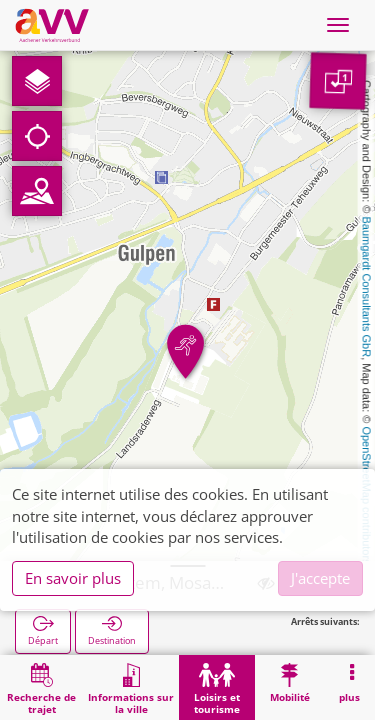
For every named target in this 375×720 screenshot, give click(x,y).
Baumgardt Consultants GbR (367, 287)
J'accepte (320, 578)
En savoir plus (73, 578)
